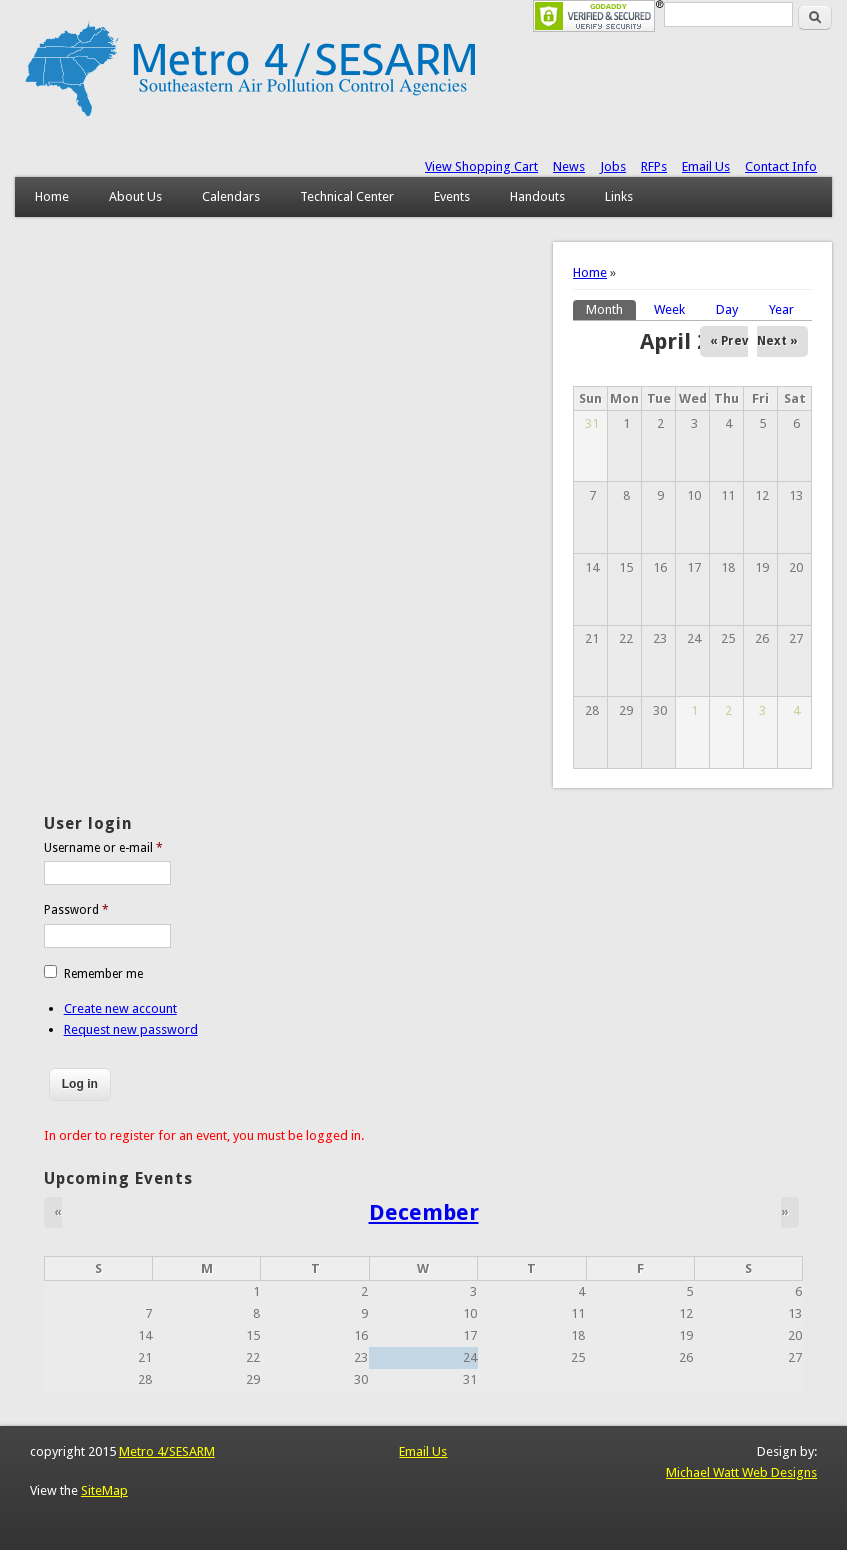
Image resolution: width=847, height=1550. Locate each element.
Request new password (131, 1029)
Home (52, 196)
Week (669, 309)
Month (611, 308)
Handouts (537, 196)
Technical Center (347, 196)
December (424, 1212)
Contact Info (781, 166)
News (569, 166)
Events (452, 196)
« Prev (729, 341)
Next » (777, 341)
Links (619, 196)
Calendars (231, 196)
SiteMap (104, 1490)
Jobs (613, 166)
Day (727, 309)
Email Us (706, 166)
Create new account (120, 1008)
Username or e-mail (103, 848)
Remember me (103, 974)
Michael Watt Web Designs (741, 1472)
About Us (135, 196)
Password (76, 910)
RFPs (654, 166)
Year (781, 309)
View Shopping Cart (481, 166)
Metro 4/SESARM (167, 1451)
